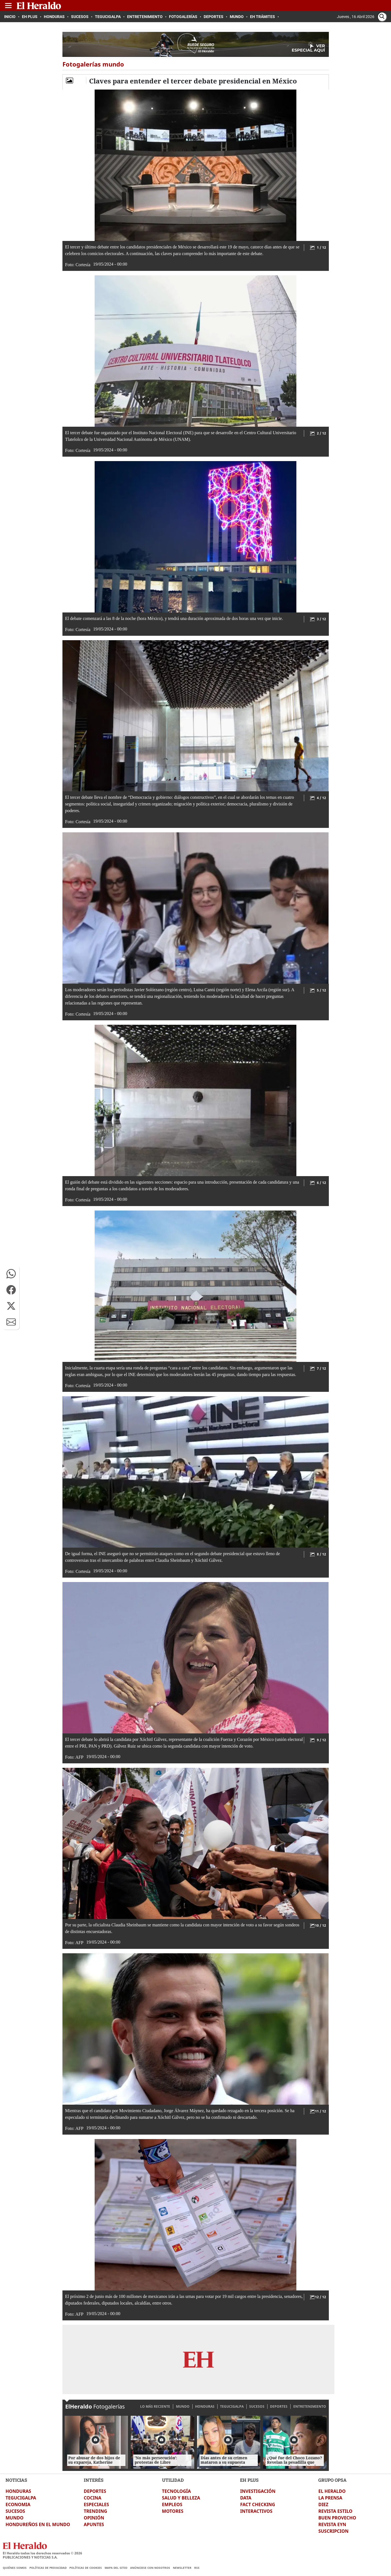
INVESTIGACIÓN (257, 2491)
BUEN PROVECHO (337, 2518)
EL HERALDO (331, 2491)
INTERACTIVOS (256, 2511)
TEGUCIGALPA (232, 2406)
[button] (11, 1273)
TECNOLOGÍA (176, 2491)
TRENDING (95, 2511)
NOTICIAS (16, 2480)
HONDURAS (205, 2406)
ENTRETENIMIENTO (309, 2406)
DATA (245, 2498)
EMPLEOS (172, 2504)
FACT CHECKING (257, 2504)
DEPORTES (278, 2406)
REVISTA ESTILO (335, 2511)
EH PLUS (249, 2480)
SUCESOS (256, 2406)
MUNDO (183, 2406)
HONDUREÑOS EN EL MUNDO (38, 2524)
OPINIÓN (94, 2518)
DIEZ (323, 2504)
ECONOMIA (18, 2504)
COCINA (92, 2498)
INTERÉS (94, 2480)
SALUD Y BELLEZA (181, 2498)
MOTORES (172, 2511)
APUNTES (94, 2524)
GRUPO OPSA (332, 2480)
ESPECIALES (96, 2504)
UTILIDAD (173, 2480)
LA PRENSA (330, 2498)
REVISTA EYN (332, 2524)
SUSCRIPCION (333, 2531)
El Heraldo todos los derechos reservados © (42, 2553)
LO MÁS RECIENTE (155, 2406)
